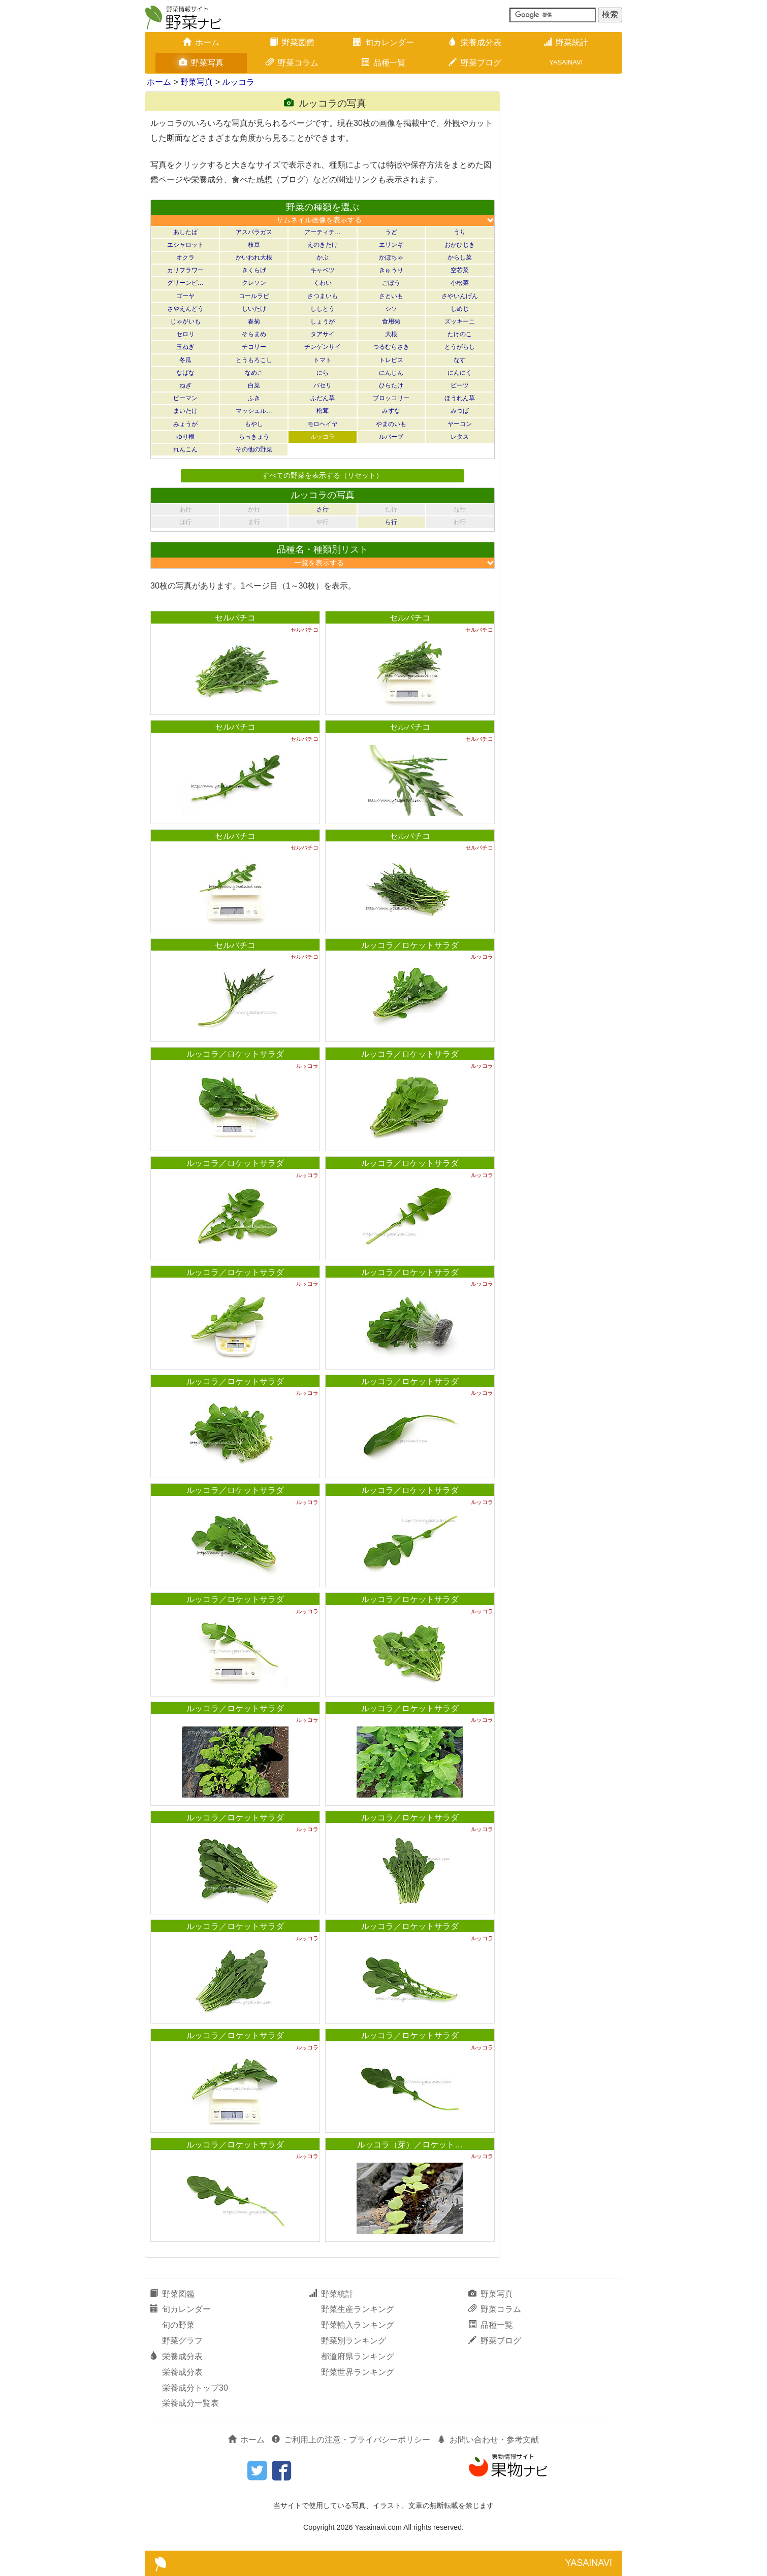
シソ (391, 308)
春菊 (254, 321)
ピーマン (185, 398)
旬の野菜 (178, 2325)
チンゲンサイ (322, 346)
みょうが (185, 424)
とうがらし (459, 346)
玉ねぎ (185, 346)
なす (460, 360)
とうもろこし (254, 360)
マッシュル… (254, 410)
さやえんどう (185, 308)
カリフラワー (185, 270)
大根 (391, 334)
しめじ (460, 308)
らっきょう (254, 436)
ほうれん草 (459, 398)
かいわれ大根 (254, 257)
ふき (254, 398)
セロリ (185, 334)
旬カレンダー (383, 42)
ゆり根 (185, 436)
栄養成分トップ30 (195, 2388)
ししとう (322, 308)
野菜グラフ (182, 2340)
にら (322, 372)
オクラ (185, 257)
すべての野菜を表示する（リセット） (322, 475)
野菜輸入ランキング (357, 2325)
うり (460, 232)
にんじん (391, 372)
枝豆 (254, 244)
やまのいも (391, 424)
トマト (322, 360)
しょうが (322, 321)
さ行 (322, 509)
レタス (460, 436)
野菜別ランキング (353, 2340)
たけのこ (460, 334)
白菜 (254, 385)
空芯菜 (460, 270)
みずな (391, 410)
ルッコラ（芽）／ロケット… (410, 2144)
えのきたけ (322, 244)
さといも (391, 296)
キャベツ (322, 270)
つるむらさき (391, 346)
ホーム (201, 42)
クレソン (254, 282)
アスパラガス (254, 232)
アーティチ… (322, 232)
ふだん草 (322, 398)
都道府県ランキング (357, 2356)
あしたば (185, 232)
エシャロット (185, 244)
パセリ (322, 385)
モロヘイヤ (322, 424)
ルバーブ (391, 436)
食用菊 (391, 321)
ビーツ (460, 385)
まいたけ (185, 410)
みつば (460, 410)
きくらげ (254, 270)
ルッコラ (238, 82)
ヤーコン (460, 424)
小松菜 (460, 282)
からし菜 (460, 257)
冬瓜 (185, 360)
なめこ (254, 372)
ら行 (391, 522)
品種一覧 (383, 62)
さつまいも (322, 296)
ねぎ (185, 385)
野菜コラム (292, 62)
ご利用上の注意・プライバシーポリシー (351, 2439)
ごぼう (391, 282)
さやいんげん (459, 296)
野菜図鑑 (292, 42)
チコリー (254, 346)
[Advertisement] (566, 243)
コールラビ (254, 296)
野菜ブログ (475, 62)
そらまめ (254, 334)
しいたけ (254, 308)
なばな (185, 372)
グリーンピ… (185, 282)
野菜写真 (201, 62)
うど (391, 232)
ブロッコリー (391, 398)
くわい (322, 282)
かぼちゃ (391, 257)
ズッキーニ (459, 321)
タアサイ (322, 334)
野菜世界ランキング (357, 2372)
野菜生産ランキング (357, 2309)
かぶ (322, 257)
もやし (254, 424)
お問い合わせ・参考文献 (488, 2439)
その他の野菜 (254, 449)
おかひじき (459, 244)
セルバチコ (235, 617)
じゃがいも (185, 321)
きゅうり (391, 270)
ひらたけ (391, 385)
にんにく (460, 372)
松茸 (322, 410)
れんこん (185, 449)
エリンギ (391, 244)
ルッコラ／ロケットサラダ (410, 945)
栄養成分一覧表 (190, 2403)
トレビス (391, 360)
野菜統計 (566, 42)
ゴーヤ (185, 296)
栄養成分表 (475, 42)
